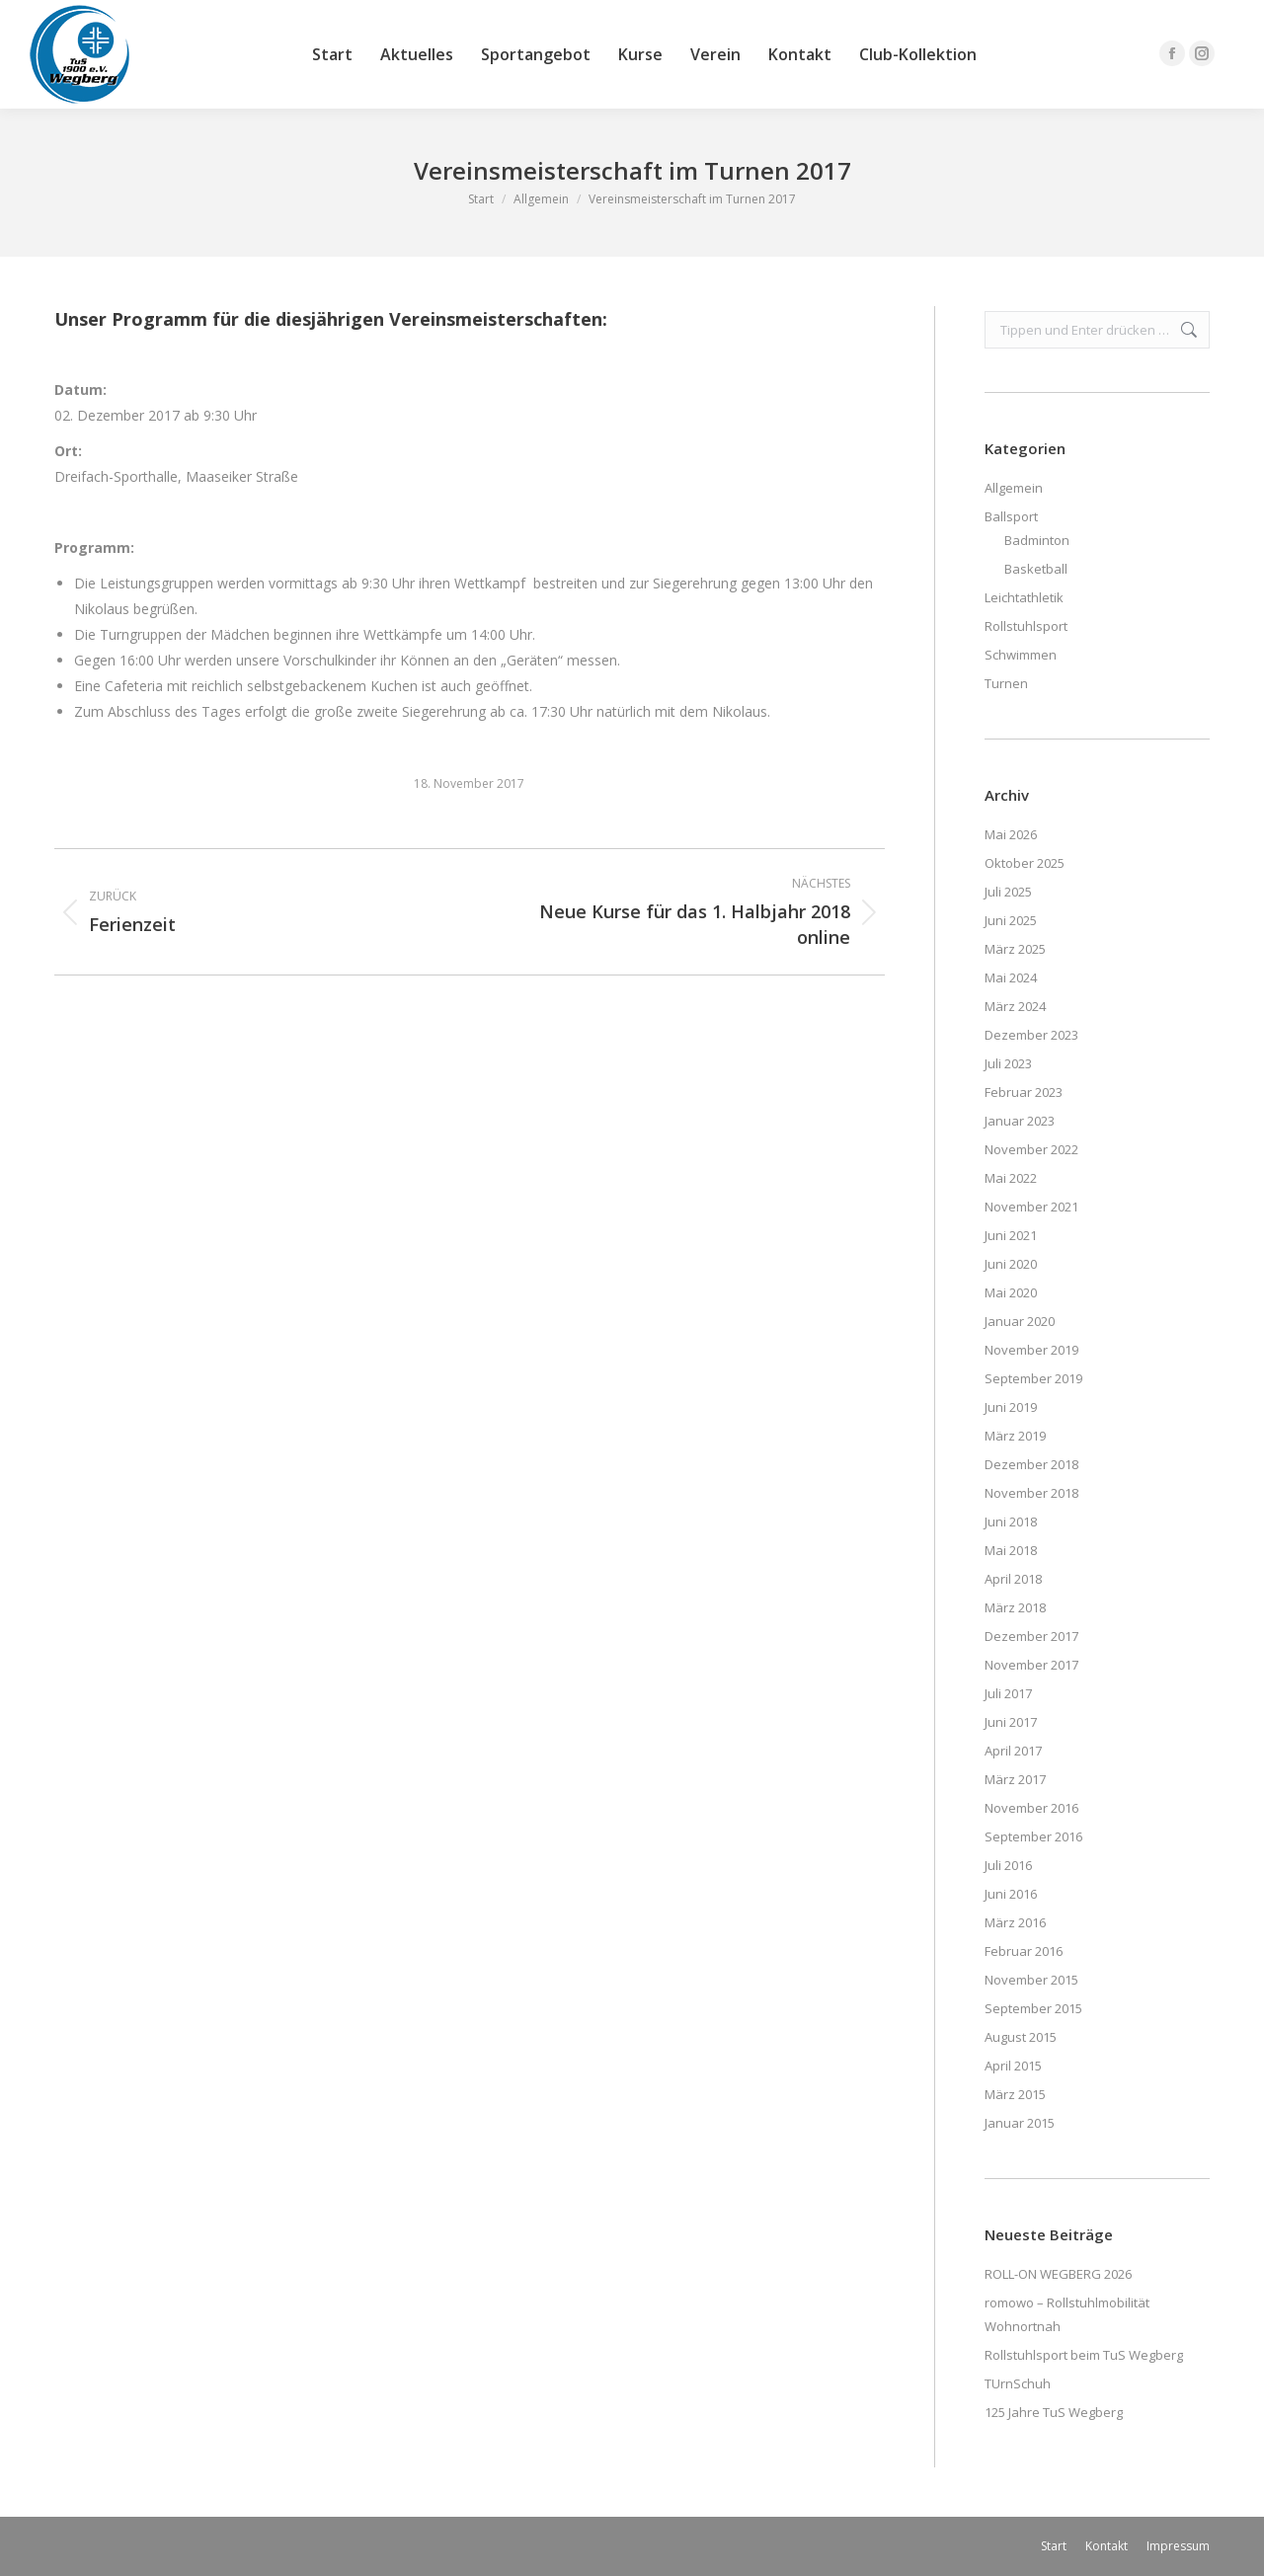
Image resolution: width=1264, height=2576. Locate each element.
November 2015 (1031, 1980)
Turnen (1006, 683)
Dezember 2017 (1031, 1636)
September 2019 (1033, 1378)
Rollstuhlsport (1026, 626)
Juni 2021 (1011, 1235)
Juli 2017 (1008, 1693)
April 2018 (1013, 1579)
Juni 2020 (1011, 1264)
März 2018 (1015, 1607)
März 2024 (1015, 1006)
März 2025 (1015, 949)
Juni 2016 (1011, 1894)
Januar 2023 (1020, 1121)
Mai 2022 (1011, 1178)
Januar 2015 (1020, 2123)
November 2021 (1031, 1206)
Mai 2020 (1011, 1292)
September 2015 (1033, 2008)
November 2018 (1031, 1493)
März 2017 (1015, 1779)
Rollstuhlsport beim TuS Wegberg (1084, 2355)
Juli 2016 (1008, 1865)
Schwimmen (1021, 655)
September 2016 (1033, 1836)
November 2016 (1031, 1808)
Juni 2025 (1011, 920)
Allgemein (1014, 488)
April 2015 (1013, 2065)
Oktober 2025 (1025, 863)
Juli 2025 (1008, 891)
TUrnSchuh (1018, 2383)
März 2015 (1015, 2094)
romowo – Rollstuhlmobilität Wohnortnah (1067, 2314)
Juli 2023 (1008, 1063)
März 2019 (1015, 1435)
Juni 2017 (1011, 1722)
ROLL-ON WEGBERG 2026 (1058, 2274)
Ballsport (1011, 516)
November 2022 (1031, 1149)
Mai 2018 (1011, 1550)
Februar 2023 (1024, 1092)
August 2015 (1021, 2037)
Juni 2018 (1011, 1521)
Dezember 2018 (1031, 1464)
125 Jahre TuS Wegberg (1054, 2412)
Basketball (1035, 569)
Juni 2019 (1011, 1407)
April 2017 (1013, 1750)
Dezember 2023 (1031, 1035)
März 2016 (1015, 1922)
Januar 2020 (1020, 1321)
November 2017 (1031, 1665)
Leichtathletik (1024, 597)
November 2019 (1031, 1350)
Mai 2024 (1011, 977)
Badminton (1036, 540)
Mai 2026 (1011, 834)
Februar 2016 (1024, 1951)
